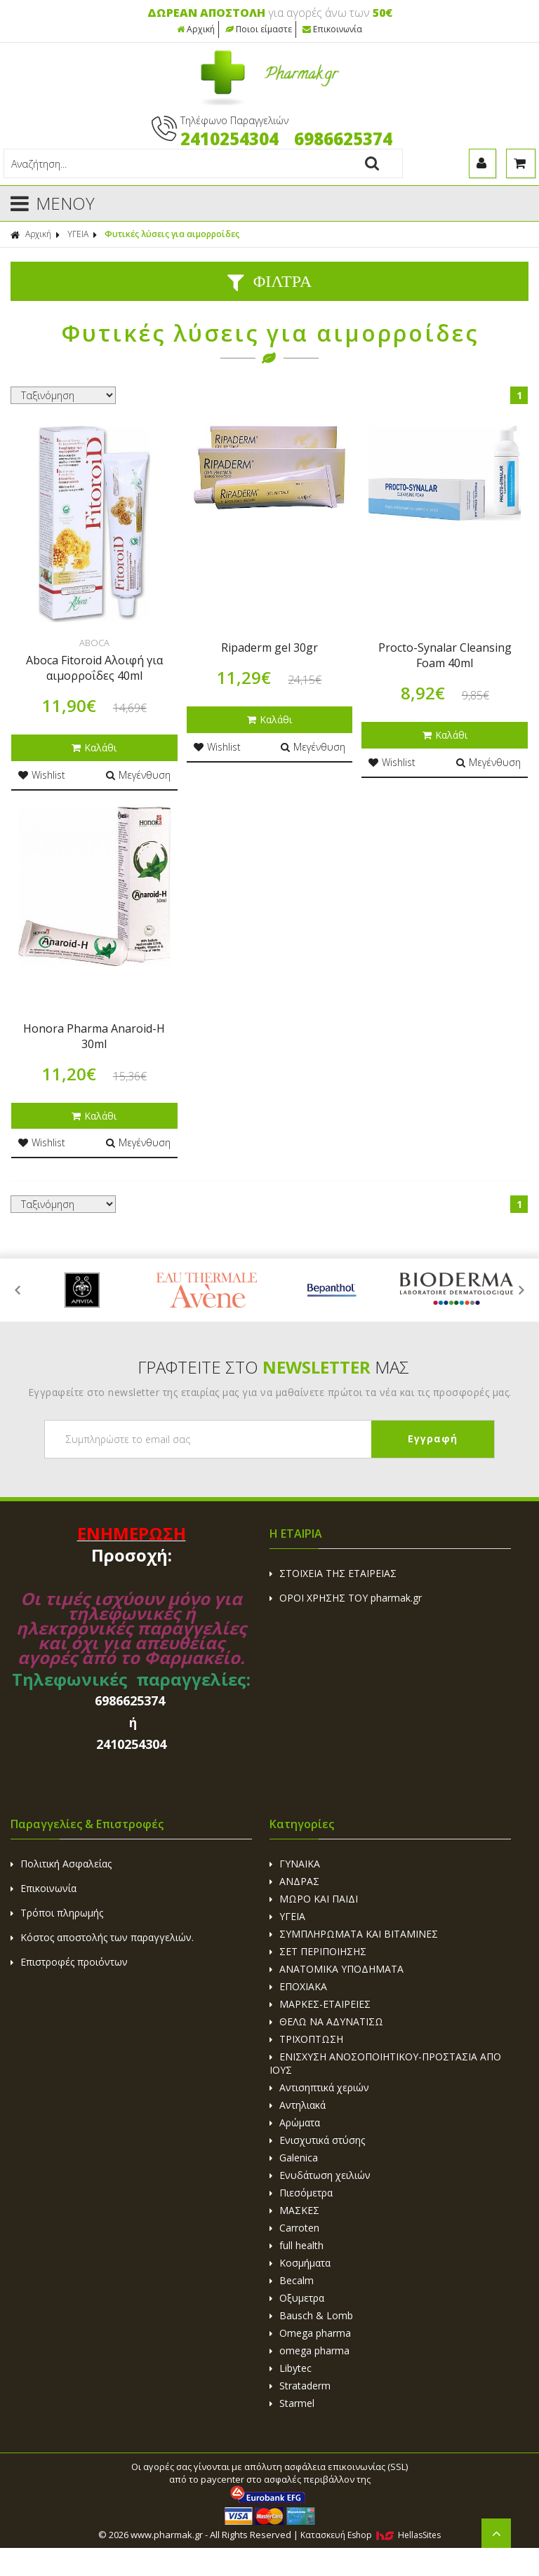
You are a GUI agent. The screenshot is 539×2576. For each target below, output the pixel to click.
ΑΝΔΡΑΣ (294, 1881)
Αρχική (196, 29)
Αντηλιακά (298, 2105)
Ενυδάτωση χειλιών (320, 2175)
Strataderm (300, 2385)
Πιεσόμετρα (301, 2192)
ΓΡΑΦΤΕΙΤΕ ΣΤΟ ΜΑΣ (273, 1366)
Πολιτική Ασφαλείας (61, 1863)
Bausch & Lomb (311, 2315)
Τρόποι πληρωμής (57, 1912)
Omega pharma (310, 2333)
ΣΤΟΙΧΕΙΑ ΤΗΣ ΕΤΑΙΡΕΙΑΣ (333, 1573)
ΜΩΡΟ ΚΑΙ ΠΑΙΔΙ (314, 1898)
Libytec (291, 2368)
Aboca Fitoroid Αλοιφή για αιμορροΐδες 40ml (94, 667)
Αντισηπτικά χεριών (319, 2087)
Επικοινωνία (332, 29)
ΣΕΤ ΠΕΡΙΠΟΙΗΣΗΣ (318, 1951)
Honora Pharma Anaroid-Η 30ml (94, 1036)
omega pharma (310, 2350)
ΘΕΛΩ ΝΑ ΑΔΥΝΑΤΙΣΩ (326, 2021)
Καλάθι (94, 747)
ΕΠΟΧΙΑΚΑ (298, 1986)
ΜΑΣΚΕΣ (294, 2210)
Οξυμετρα (297, 2298)
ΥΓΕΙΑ (77, 234)
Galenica (294, 2157)
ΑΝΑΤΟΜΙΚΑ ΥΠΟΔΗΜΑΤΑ (337, 1968)
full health (297, 2245)
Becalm (292, 2280)
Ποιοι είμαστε (258, 29)
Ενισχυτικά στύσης (317, 2140)
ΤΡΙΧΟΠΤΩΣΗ (306, 2039)
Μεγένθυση (138, 774)
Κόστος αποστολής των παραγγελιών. (102, 1937)
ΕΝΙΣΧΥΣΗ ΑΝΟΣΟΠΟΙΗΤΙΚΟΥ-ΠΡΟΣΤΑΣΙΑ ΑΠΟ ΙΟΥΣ (385, 2063)
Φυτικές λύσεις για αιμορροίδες (172, 234)
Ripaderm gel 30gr (269, 647)
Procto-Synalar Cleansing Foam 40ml (445, 655)
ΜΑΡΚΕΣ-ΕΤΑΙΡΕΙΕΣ (320, 2004)
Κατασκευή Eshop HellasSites (370, 2535)
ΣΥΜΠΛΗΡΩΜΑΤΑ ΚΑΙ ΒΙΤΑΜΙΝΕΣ (354, 1933)
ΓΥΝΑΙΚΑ (295, 1863)
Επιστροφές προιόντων (69, 1961)
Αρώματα (295, 2122)
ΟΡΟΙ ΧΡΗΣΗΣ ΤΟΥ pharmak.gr (346, 1597)
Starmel (292, 2403)
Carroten (294, 2227)
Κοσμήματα (300, 2262)
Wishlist (41, 774)
